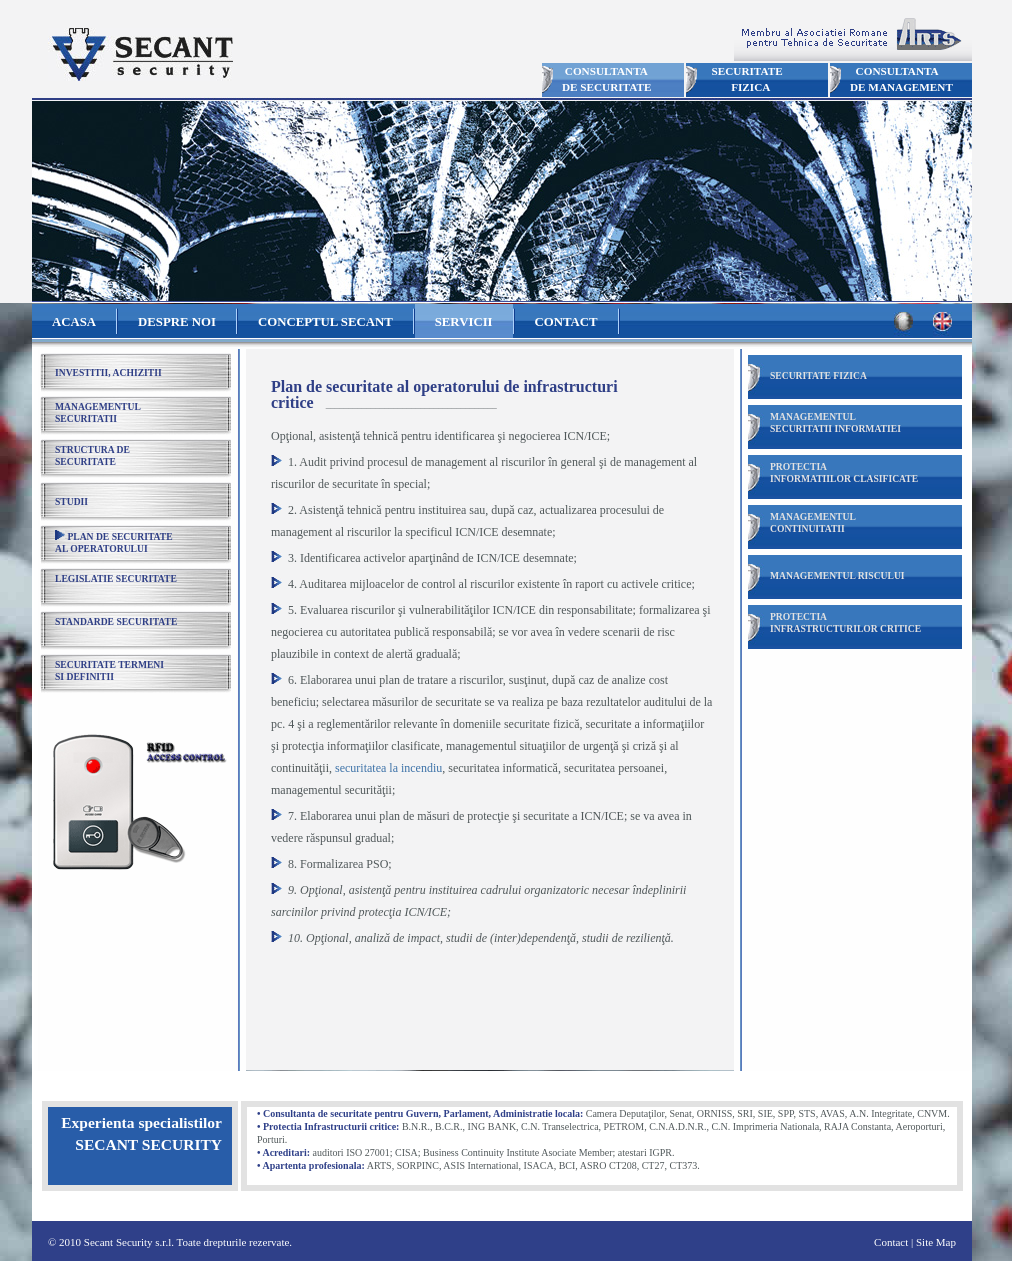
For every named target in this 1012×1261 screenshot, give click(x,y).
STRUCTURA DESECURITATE (92, 455)
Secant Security (140, 54)
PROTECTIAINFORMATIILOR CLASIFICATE (844, 472)
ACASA (74, 322)
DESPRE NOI (177, 322)
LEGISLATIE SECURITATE (116, 578)
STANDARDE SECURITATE (116, 621)
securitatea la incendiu (388, 768)
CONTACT (566, 322)
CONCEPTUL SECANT (325, 322)
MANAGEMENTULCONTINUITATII (813, 522)
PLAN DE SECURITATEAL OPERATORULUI (114, 542)
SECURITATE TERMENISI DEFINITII (109, 670)
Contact (891, 1242)
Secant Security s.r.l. (129, 1242)
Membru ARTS (853, 37)
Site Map (936, 1242)
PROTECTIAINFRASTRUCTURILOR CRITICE (845, 622)
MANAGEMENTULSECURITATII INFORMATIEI (835, 422)
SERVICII (464, 322)
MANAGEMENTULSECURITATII (98, 412)
